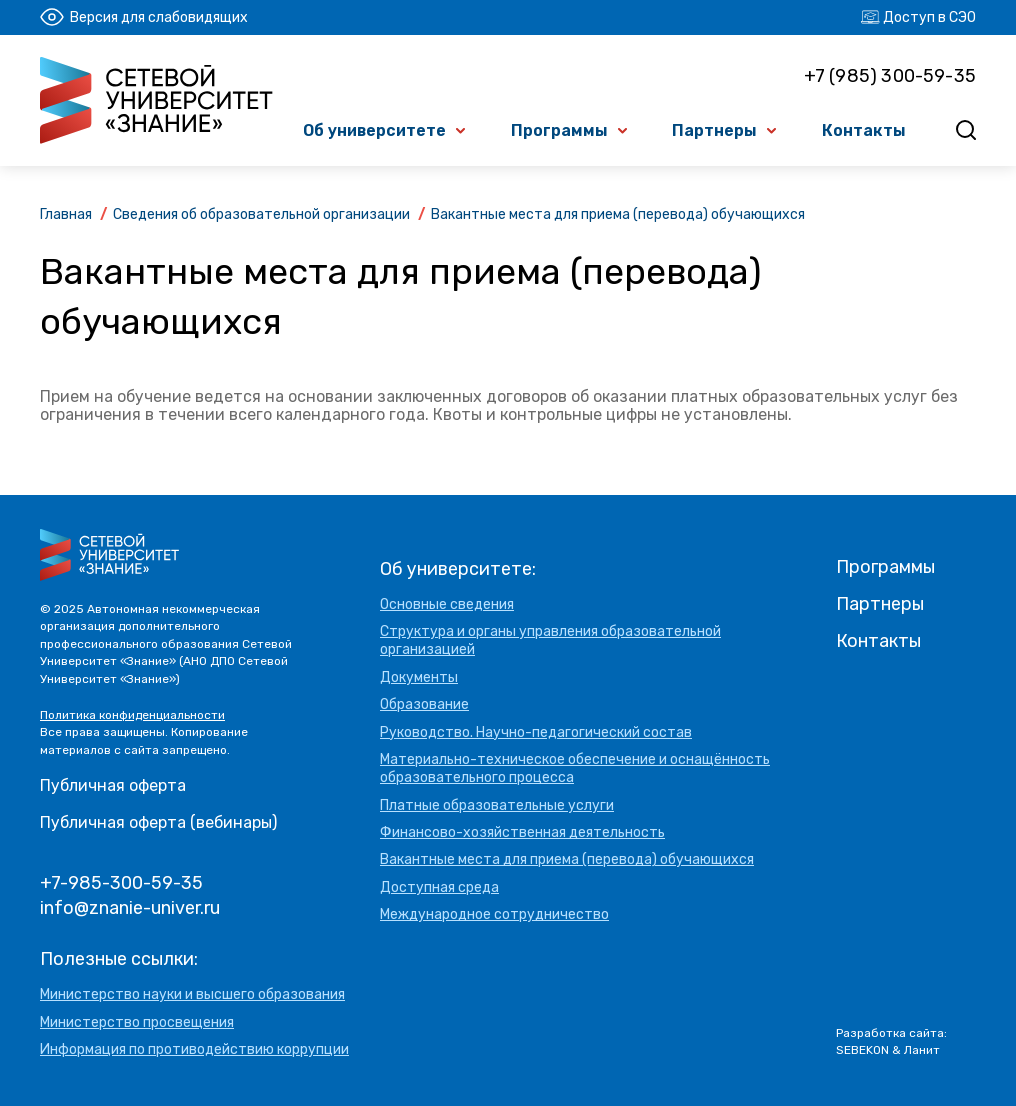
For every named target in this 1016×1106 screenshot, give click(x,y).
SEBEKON (862, 1050)
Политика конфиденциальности (132, 715)
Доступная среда (439, 887)
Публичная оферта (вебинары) (158, 822)
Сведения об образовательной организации (261, 214)
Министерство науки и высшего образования (192, 994)
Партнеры (714, 130)
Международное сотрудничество (494, 914)
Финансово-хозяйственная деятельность (522, 832)
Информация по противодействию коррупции (194, 1049)
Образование (424, 704)
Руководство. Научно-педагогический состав (536, 732)
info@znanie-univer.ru (130, 908)
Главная (66, 214)
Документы (419, 677)
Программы (559, 130)
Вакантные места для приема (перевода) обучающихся (567, 859)
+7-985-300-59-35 (121, 883)
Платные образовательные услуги (497, 805)
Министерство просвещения (137, 1022)
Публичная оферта (113, 785)
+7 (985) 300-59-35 (890, 76)
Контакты (864, 130)
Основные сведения (447, 604)
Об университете (374, 130)
